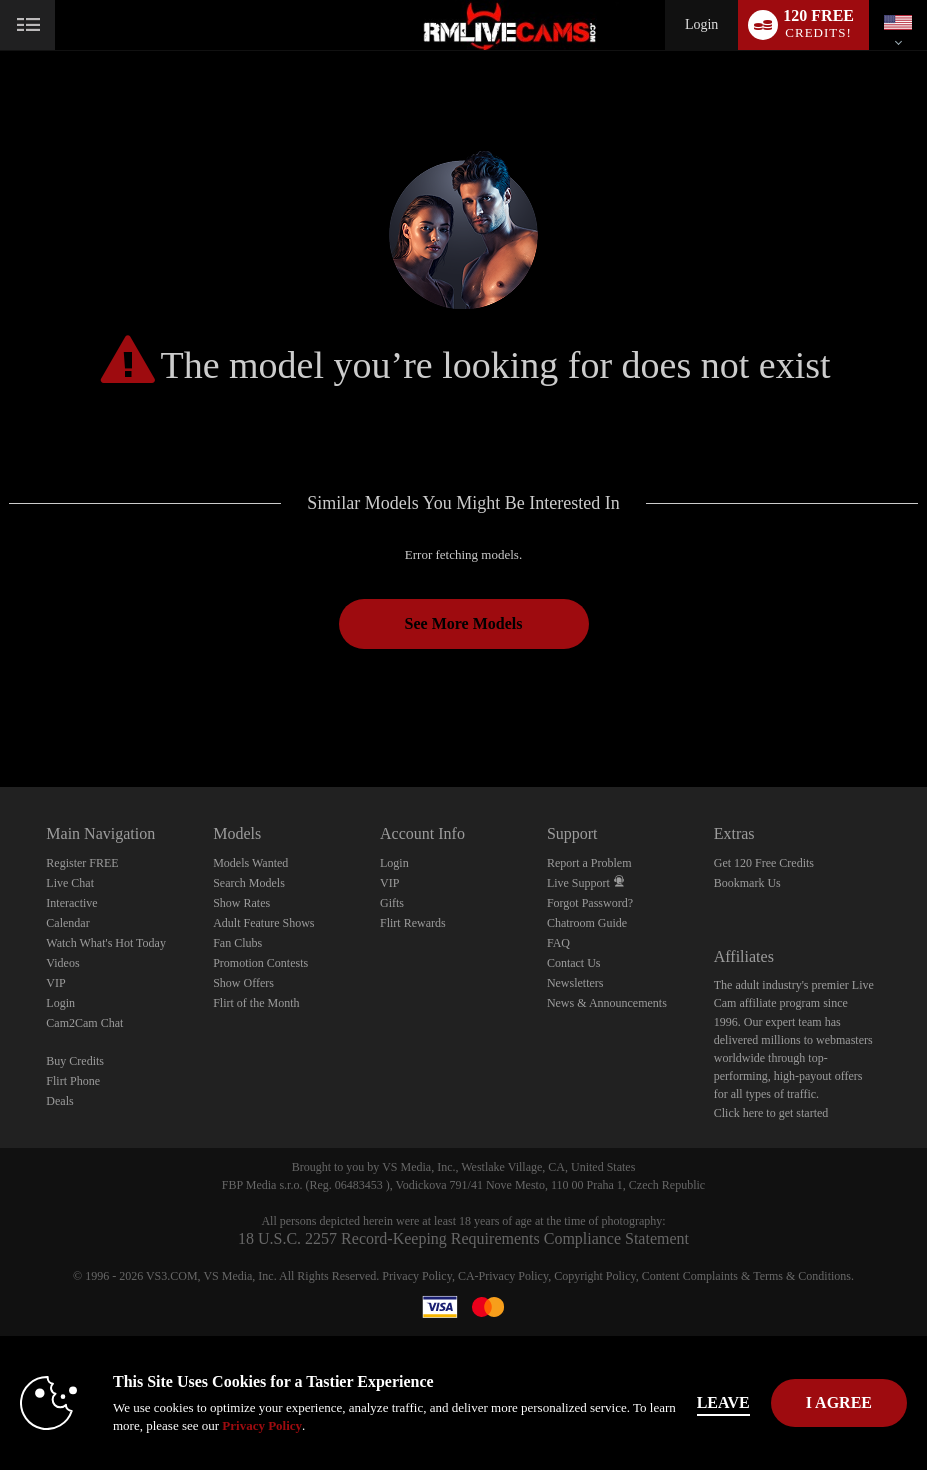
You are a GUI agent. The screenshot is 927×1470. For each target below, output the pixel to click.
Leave (723, 1402)
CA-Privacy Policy (503, 1276)
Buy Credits (75, 1061)
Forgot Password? (590, 903)
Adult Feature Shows (263, 923)
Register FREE (82, 863)
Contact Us (574, 963)
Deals (59, 1101)
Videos (62, 963)
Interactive (71, 903)
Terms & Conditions (802, 1276)
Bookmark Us (747, 883)
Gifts (392, 903)
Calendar (67, 923)
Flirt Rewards (413, 923)
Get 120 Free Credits (764, 863)
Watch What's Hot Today (106, 943)
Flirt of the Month (256, 1003)
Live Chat (70, 883)
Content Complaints (690, 1276)
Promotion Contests (260, 963)
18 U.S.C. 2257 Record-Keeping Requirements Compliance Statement (463, 1238)
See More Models (464, 623)
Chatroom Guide (587, 923)
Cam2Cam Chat (84, 1023)
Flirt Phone (73, 1081)
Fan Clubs (237, 943)
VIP (55, 983)
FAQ (558, 943)
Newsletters (575, 983)
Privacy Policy (417, 1276)
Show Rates (241, 903)
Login (701, 24)
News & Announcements (607, 1003)
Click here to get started (771, 1113)
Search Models (249, 883)
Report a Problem (589, 863)
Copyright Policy (595, 1276)
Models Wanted (250, 863)
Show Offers (243, 983)
